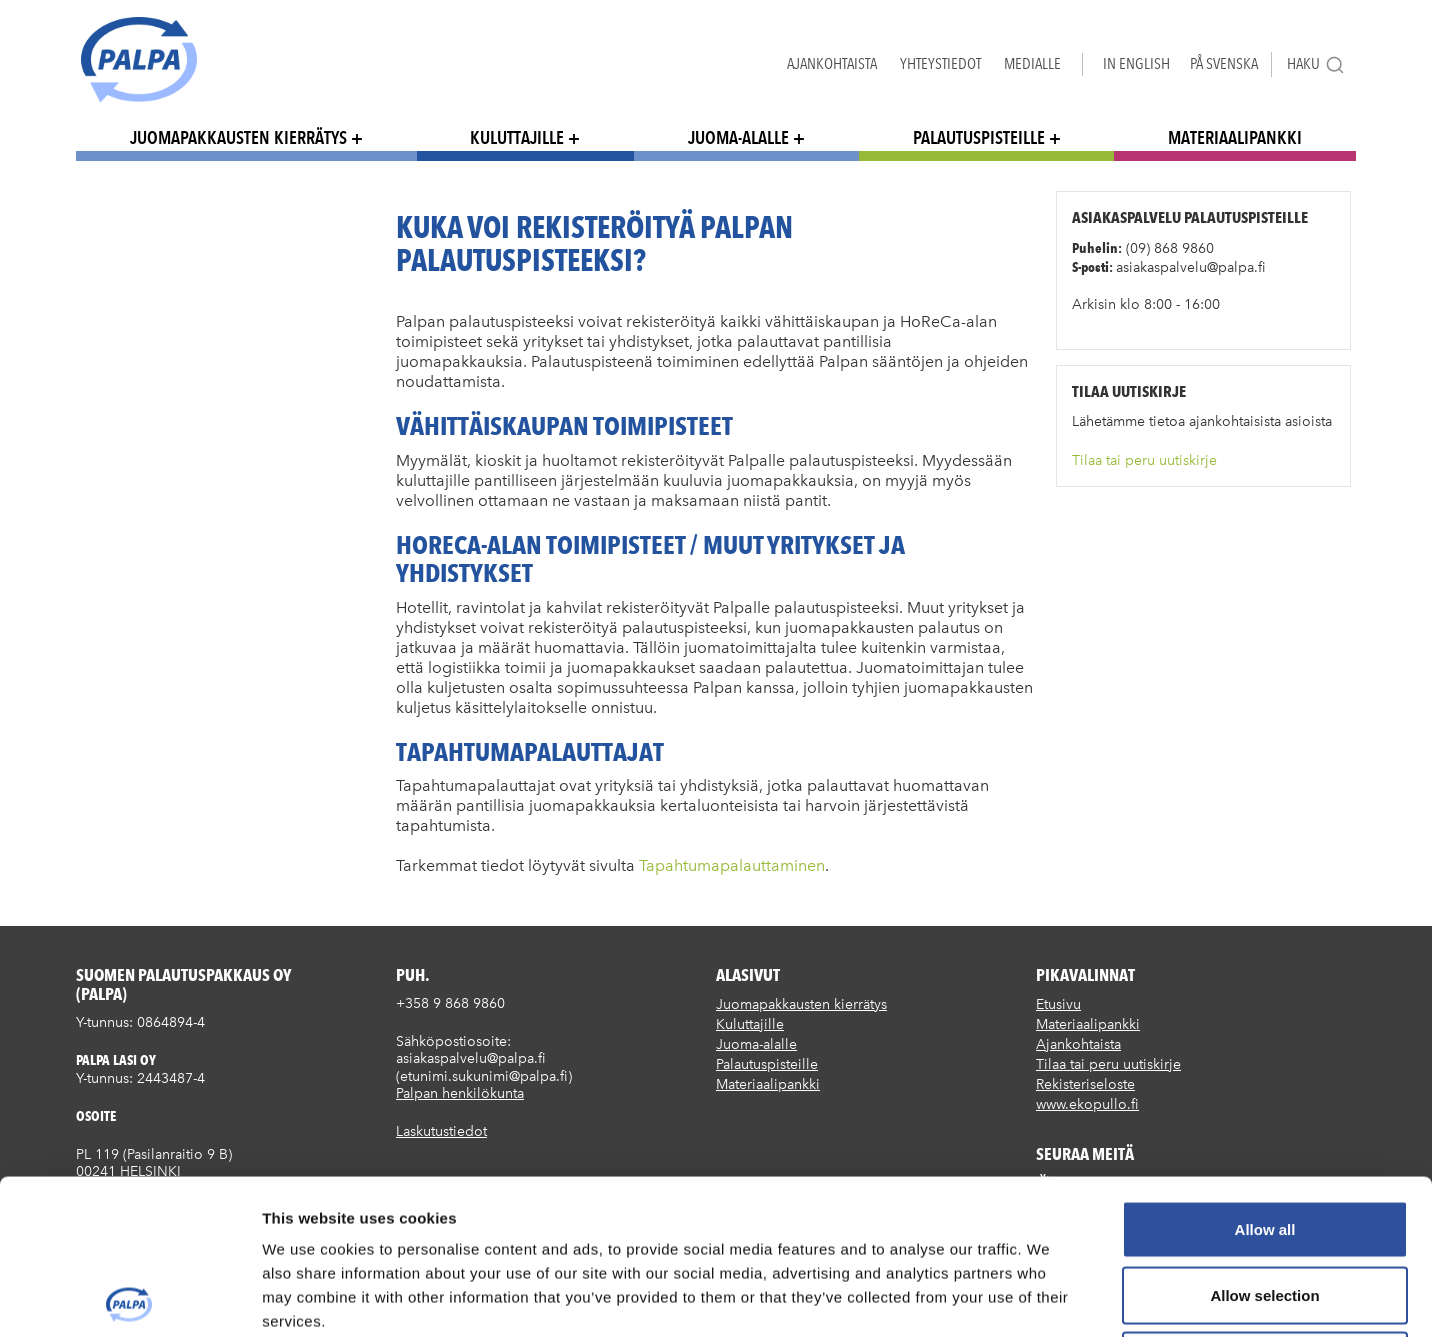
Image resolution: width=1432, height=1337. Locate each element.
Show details (1049, 1297)
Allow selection (1264, 1140)
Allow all (1265, 1074)
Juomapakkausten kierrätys (238, 137)
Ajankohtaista (832, 63)
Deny (1265, 1205)
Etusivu (1058, 1004)
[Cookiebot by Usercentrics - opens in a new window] (129, 1298)
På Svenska (1224, 63)
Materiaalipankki (1235, 137)
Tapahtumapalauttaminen (732, 865)
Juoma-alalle (738, 137)
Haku (1316, 64)
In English (1136, 63)
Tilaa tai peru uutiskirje (1144, 460)
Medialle (1032, 63)
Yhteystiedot (940, 63)
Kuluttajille (517, 137)
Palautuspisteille (979, 137)
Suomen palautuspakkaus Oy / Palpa (139, 59)
